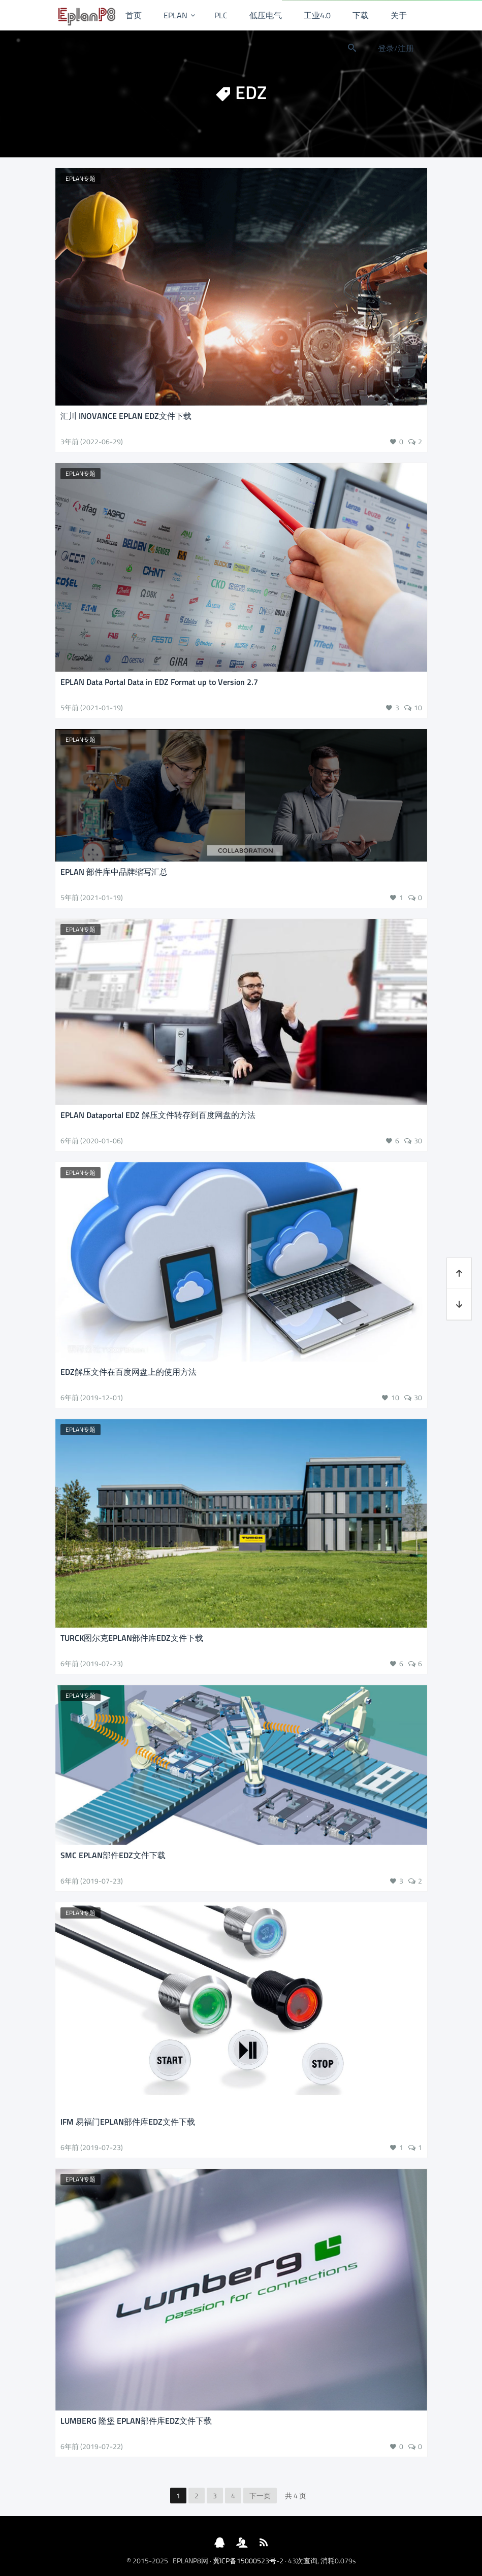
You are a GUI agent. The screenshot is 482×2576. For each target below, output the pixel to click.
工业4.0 (317, 15)
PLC (221, 15)
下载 (360, 15)
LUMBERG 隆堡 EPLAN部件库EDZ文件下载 (136, 2421)
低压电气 (265, 15)
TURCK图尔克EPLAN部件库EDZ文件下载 (131, 1638)
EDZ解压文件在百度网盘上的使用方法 (128, 1372)
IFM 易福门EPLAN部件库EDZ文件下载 (127, 2122)
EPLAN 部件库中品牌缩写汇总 (114, 872)
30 (418, 1140)
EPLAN (175, 15)
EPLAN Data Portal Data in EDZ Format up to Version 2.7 (159, 682)
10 (418, 707)
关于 (399, 15)
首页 (133, 15)
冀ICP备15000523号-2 (248, 2560)
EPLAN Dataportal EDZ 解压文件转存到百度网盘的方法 (157, 1115)
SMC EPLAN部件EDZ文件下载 (113, 1855)
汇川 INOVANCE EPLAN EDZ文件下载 (125, 416)
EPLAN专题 (80, 178)
